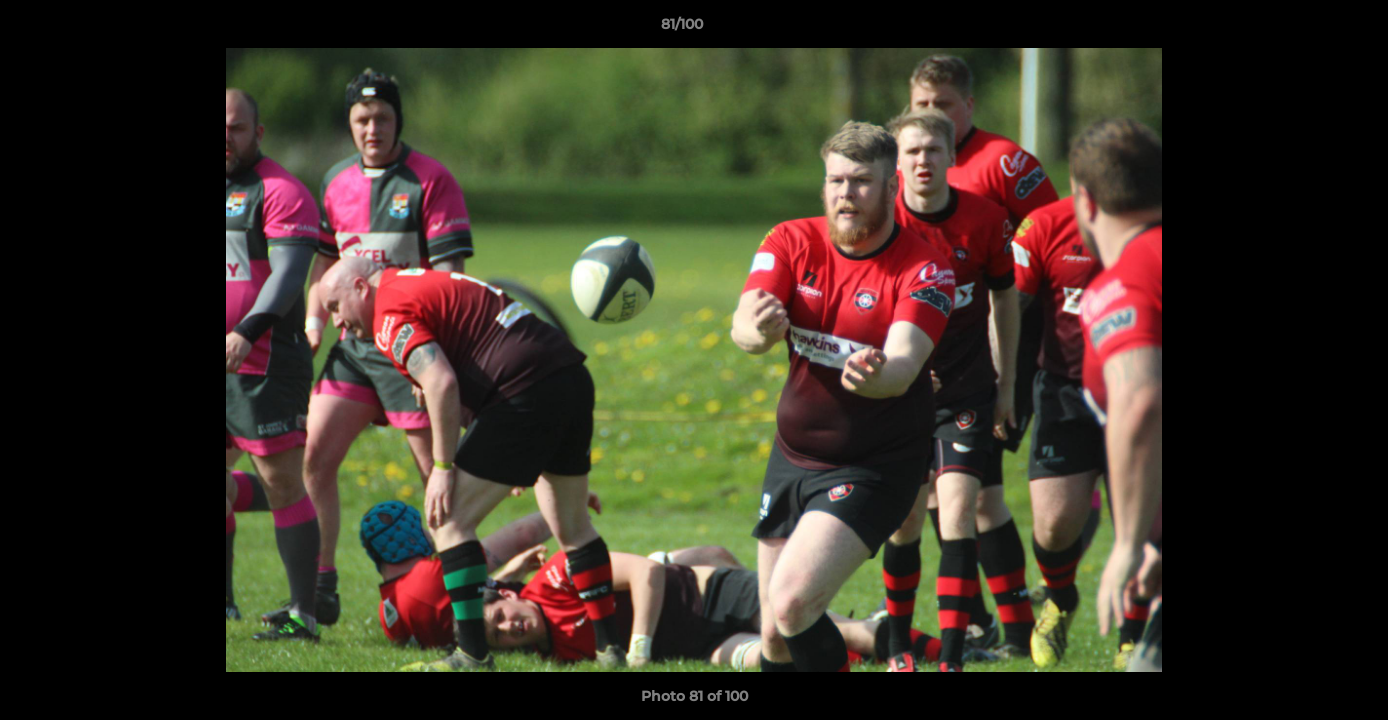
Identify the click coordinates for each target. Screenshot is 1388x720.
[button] (1304, 29)
